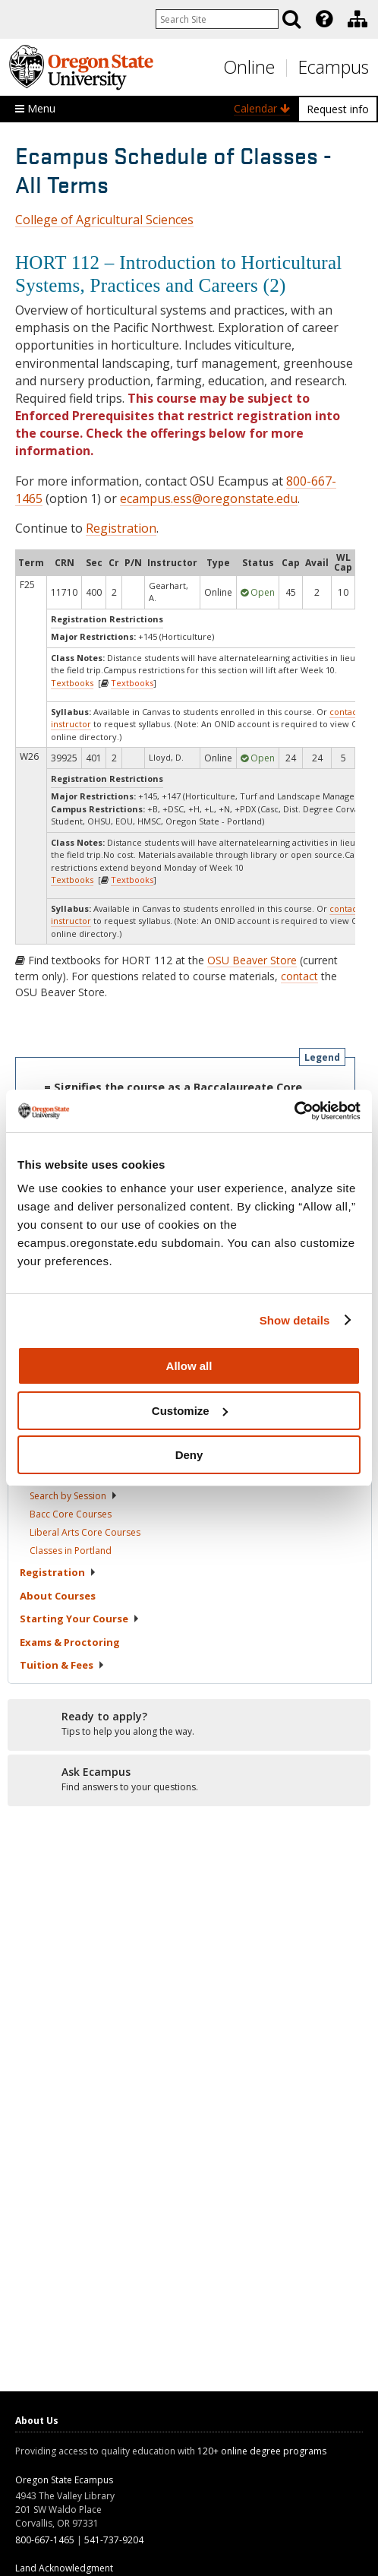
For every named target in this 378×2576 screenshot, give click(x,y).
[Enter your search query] (217, 19)
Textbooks (72, 682)
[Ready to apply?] (189, 1724)
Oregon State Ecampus (64, 2479)
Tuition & (62, 1665)
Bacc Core (71, 1514)
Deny (189, 1454)
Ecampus (333, 67)
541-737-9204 (113, 2539)
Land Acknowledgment (64, 2568)
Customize (190, 1410)
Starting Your (80, 1618)
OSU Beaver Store (252, 960)
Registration (121, 528)
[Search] (291, 19)
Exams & (70, 1642)
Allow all (189, 1365)
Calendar (262, 108)
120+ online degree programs (261, 2451)
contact (299, 976)
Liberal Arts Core (85, 1532)
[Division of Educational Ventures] (357, 19)
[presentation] (323, 19)
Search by (74, 1495)
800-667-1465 (44, 2539)
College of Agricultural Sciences (104, 219)
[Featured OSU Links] (324, 19)
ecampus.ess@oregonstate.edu (209, 498)
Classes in (71, 1550)
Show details (295, 1320)
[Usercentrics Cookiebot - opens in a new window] (294, 1111)
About (58, 1596)
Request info (338, 109)
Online (249, 67)
